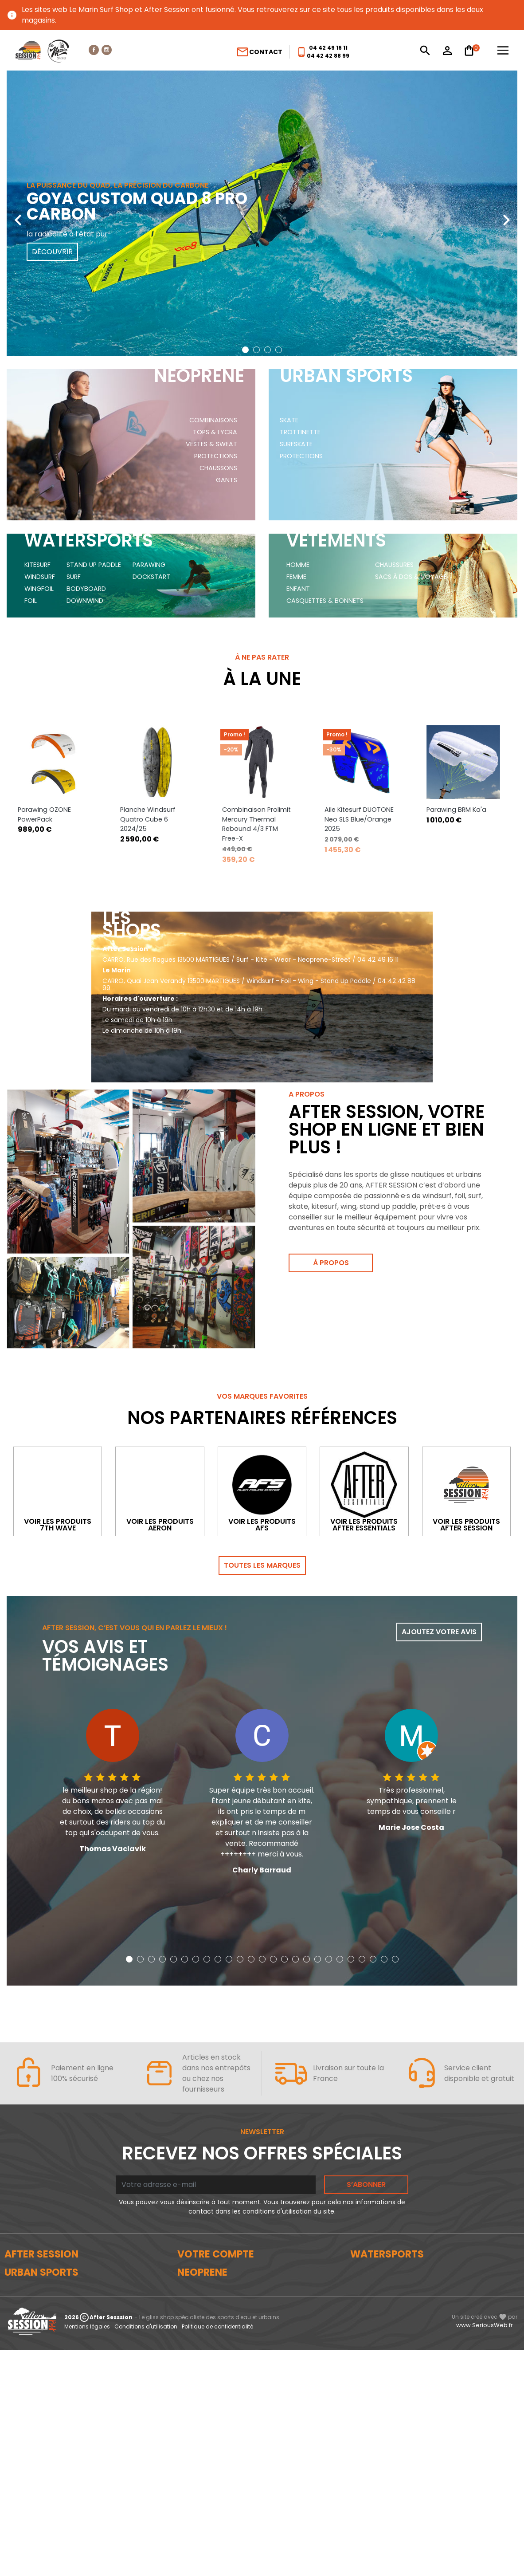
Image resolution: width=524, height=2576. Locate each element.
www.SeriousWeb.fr (484, 2551)
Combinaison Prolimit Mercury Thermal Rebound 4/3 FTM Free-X (256, 753)
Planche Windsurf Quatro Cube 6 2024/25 (148, 749)
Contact (259, 52)
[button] (245, 349)
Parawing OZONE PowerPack (44, 744)
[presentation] (18, 213)
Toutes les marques (262, 1537)
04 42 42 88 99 (328, 55)
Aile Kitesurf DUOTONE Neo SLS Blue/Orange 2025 (359, 749)
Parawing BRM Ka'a (456, 739)
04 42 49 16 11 (328, 47)
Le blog (16, 2256)
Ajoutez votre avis (439, 1604)
